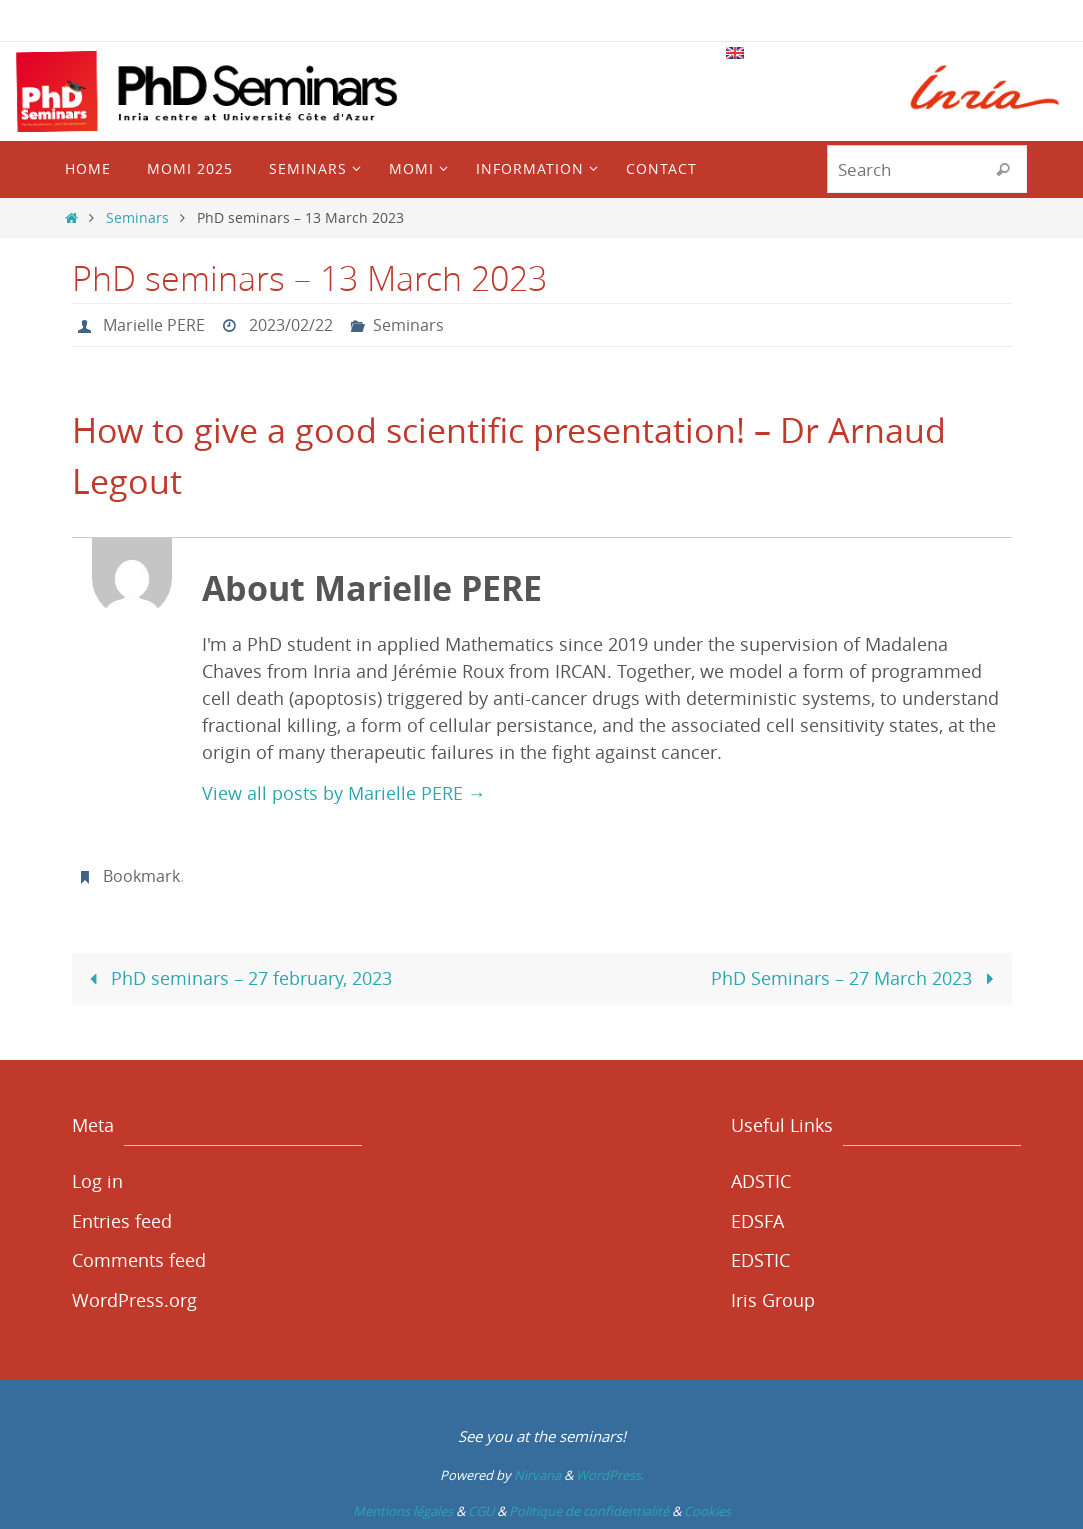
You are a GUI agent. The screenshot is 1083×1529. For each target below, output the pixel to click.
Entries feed (122, 1221)
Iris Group (773, 1300)
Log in (97, 1181)
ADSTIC (761, 1181)
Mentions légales (403, 1511)
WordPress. (610, 1475)
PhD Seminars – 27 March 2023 (856, 978)
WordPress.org (134, 1300)
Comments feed (139, 1260)
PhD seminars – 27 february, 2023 (236, 978)
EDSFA (757, 1221)
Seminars (137, 217)
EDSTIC (760, 1260)
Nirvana (537, 1475)
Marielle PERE (154, 325)
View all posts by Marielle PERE (344, 793)
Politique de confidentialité (589, 1511)
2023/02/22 (291, 325)
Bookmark (141, 876)
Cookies (707, 1511)
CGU (481, 1511)
